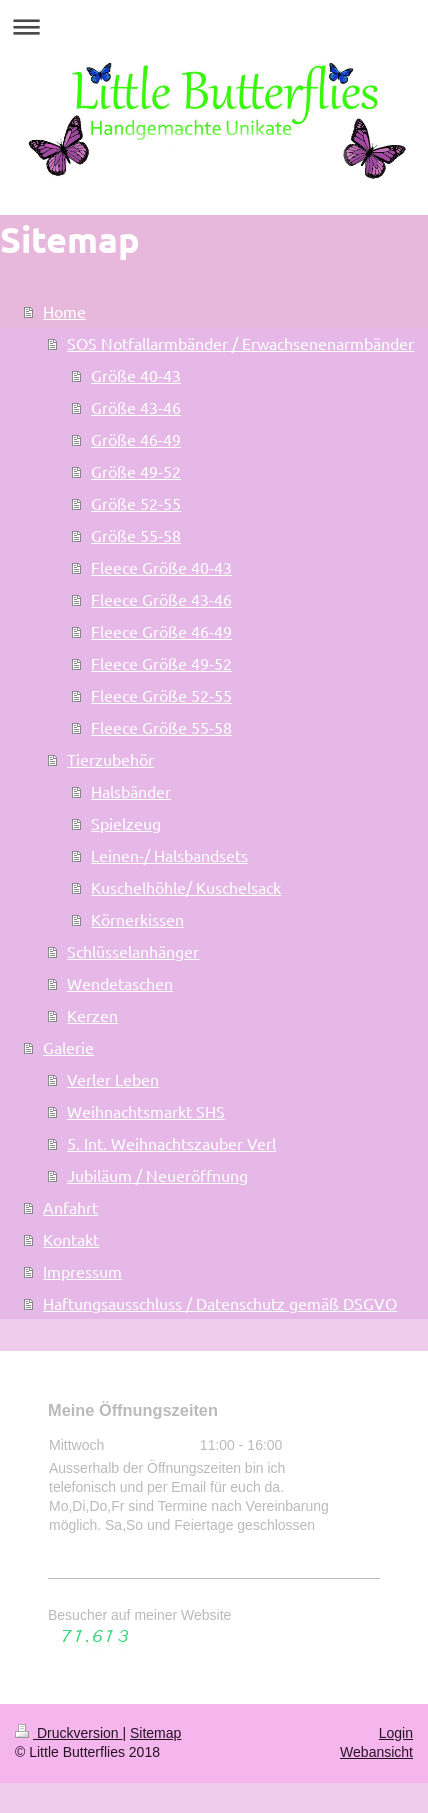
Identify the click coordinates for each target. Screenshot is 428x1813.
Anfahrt (70, 1207)
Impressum (82, 1271)
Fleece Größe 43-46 (161, 599)
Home (64, 311)
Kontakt (71, 1239)
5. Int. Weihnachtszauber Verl (171, 1143)
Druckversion (68, 1733)
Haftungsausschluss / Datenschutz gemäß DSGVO (220, 1303)
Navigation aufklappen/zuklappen (214, 26)
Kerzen (92, 1015)
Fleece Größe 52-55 (161, 695)
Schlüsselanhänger (133, 951)
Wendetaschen (120, 983)
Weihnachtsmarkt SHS (146, 1111)
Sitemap (155, 1733)
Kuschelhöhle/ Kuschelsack (186, 887)
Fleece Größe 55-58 (161, 727)
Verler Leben (113, 1079)
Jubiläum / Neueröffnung (157, 1175)
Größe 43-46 (136, 407)
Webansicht (376, 1752)
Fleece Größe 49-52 (161, 663)
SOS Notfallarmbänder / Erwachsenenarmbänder (240, 343)
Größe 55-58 (136, 535)
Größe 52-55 (136, 503)
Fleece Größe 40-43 (161, 567)
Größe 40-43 (136, 375)
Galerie (68, 1047)
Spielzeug (126, 823)
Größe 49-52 (136, 471)
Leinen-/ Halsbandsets (169, 855)
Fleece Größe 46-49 (161, 631)
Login (396, 1733)
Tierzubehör (110, 759)
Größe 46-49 (136, 439)
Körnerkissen (137, 919)
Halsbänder (131, 791)
